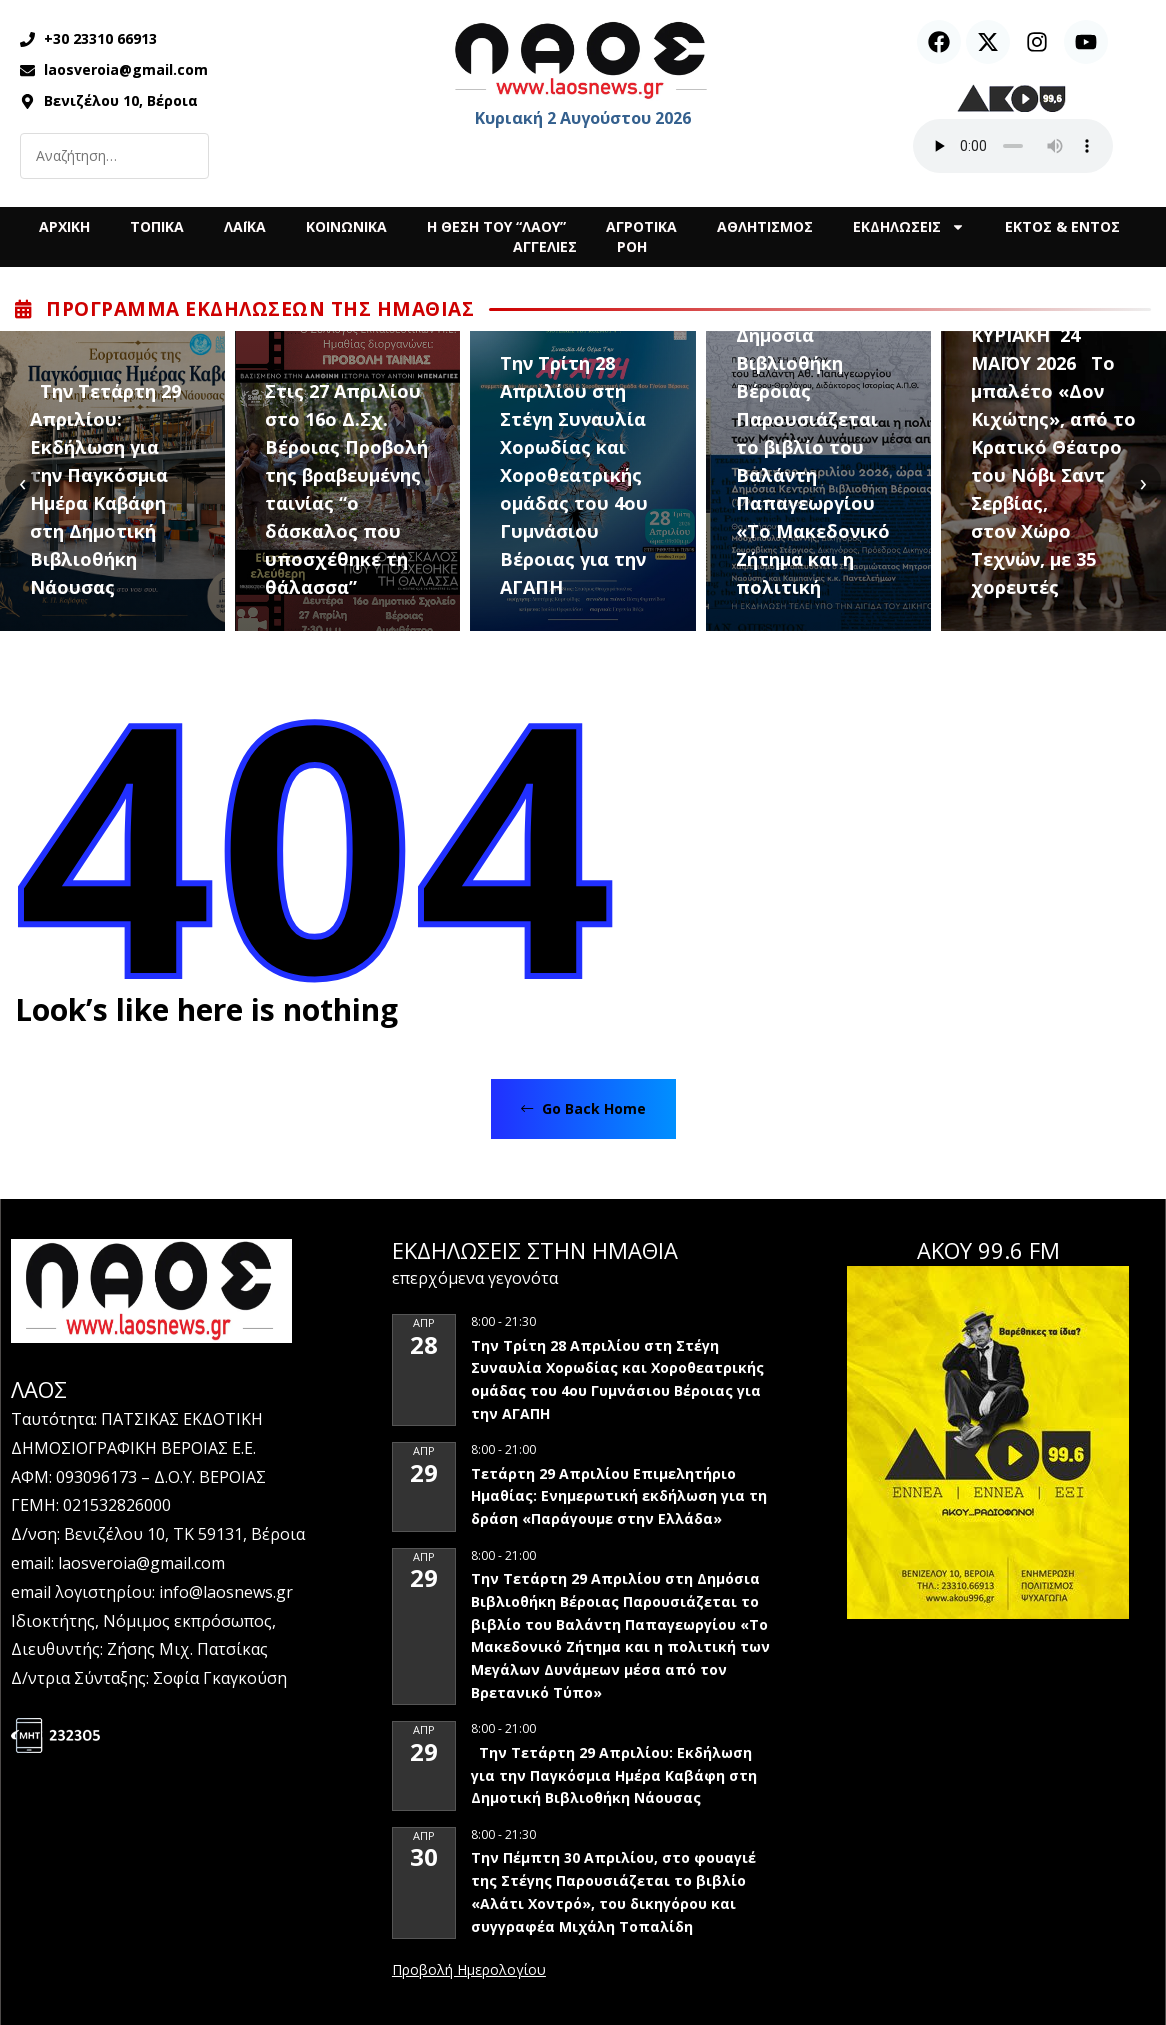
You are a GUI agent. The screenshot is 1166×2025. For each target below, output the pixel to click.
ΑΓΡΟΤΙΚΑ (641, 226)
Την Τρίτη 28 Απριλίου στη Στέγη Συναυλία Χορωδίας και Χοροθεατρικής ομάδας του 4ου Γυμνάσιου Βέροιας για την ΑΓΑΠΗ (574, 475)
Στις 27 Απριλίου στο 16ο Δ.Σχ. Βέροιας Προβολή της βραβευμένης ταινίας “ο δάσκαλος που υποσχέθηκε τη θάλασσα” (346, 489)
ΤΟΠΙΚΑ (157, 226)
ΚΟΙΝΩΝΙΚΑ (346, 226)
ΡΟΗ (632, 246)
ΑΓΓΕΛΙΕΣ (545, 246)
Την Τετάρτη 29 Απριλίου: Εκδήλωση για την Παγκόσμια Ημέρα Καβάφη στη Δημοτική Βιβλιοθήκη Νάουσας (105, 489)
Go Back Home (583, 1108)
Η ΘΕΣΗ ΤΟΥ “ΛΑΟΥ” (496, 226)
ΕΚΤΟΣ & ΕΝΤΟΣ (1062, 226)
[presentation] (22, 481)
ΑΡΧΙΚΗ (64, 226)
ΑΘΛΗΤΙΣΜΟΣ (765, 226)
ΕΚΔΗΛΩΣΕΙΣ (909, 227)
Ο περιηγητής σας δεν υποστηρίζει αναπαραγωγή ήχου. (1013, 146)
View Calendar (469, 1971)
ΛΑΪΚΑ (245, 226)
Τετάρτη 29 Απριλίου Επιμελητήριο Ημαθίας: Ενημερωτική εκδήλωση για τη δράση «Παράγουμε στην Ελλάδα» (619, 1496)
